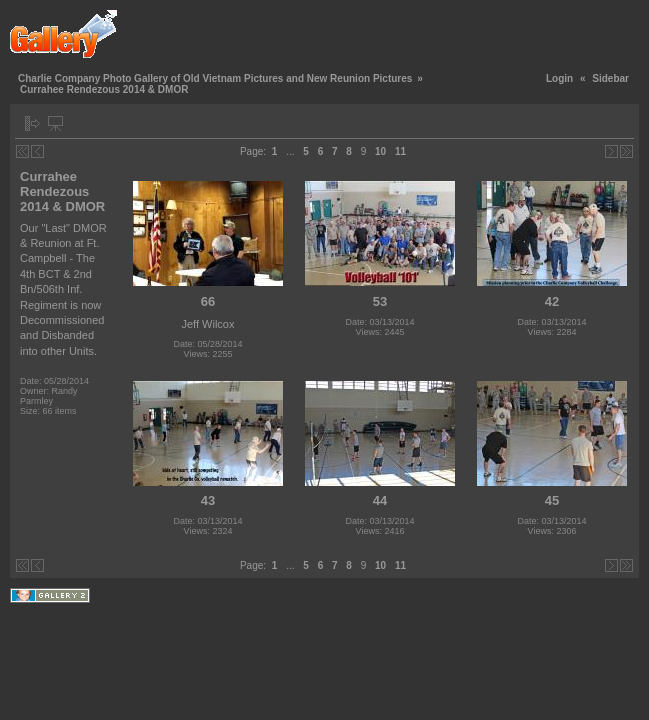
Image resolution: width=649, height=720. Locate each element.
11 (400, 151)
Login (559, 78)
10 (380, 151)
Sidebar (610, 78)
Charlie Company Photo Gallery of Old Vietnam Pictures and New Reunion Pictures (215, 78)
